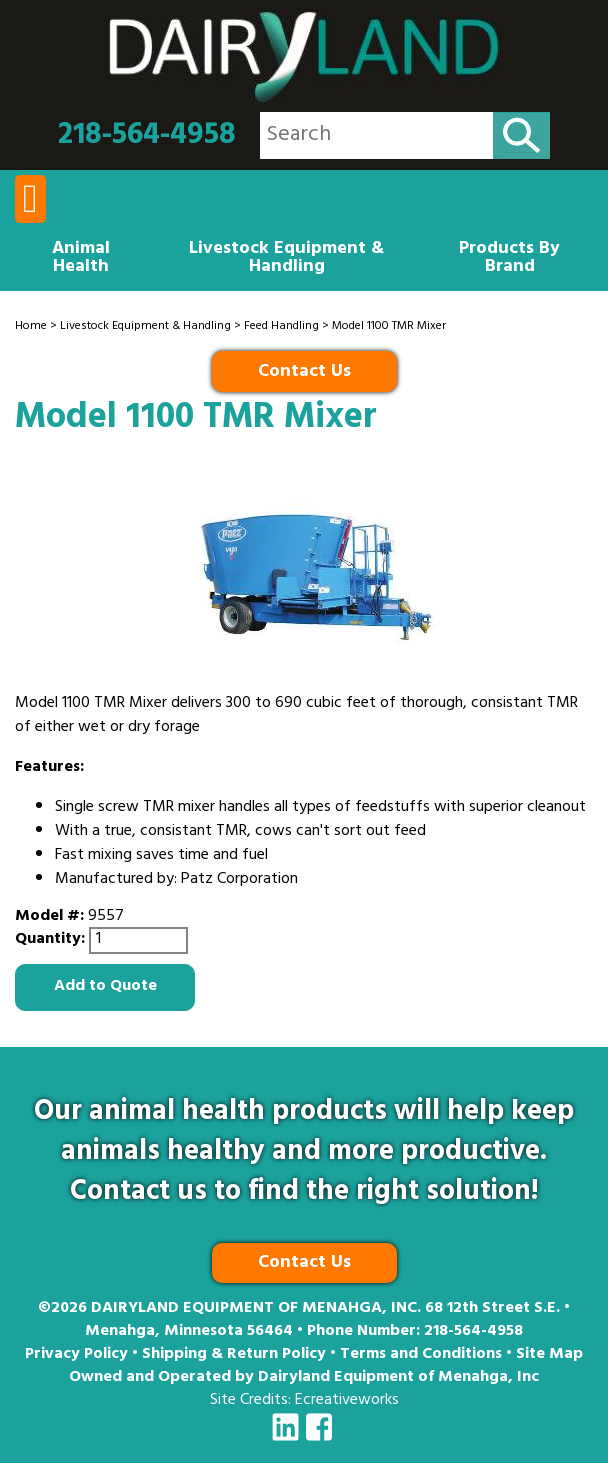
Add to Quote (105, 987)
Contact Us (304, 373)
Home (31, 327)
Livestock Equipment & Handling (286, 259)
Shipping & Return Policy (234, 1355)
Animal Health (81, 259)
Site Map (549, 1355)
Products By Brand (509, 259)
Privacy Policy (76, 1355)
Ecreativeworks (347, 1401)
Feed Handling (281, 327)
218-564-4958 (147, 136)
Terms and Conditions (421, 1355)
